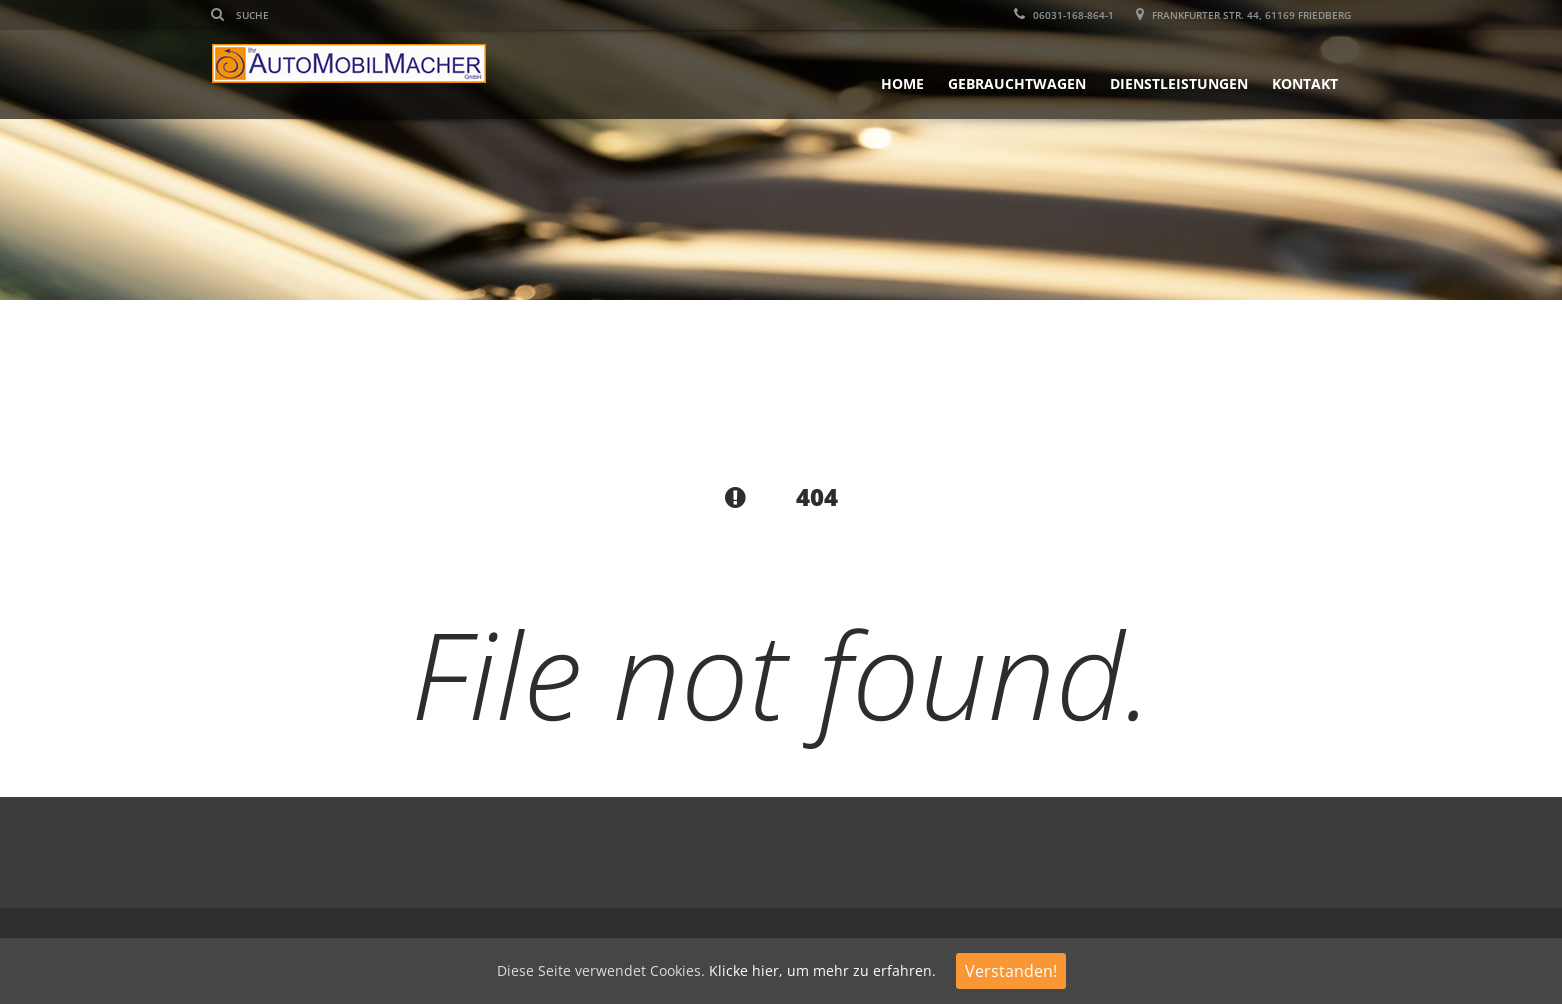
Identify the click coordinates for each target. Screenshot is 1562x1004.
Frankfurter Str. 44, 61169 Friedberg (1243, 15)
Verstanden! (1011, 971)
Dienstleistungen (1179, 83)
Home (902, 83)
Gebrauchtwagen (1017, 83)
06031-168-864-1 (1064, 15)
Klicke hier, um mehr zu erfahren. (822, 970)
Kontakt (1305, 83)
